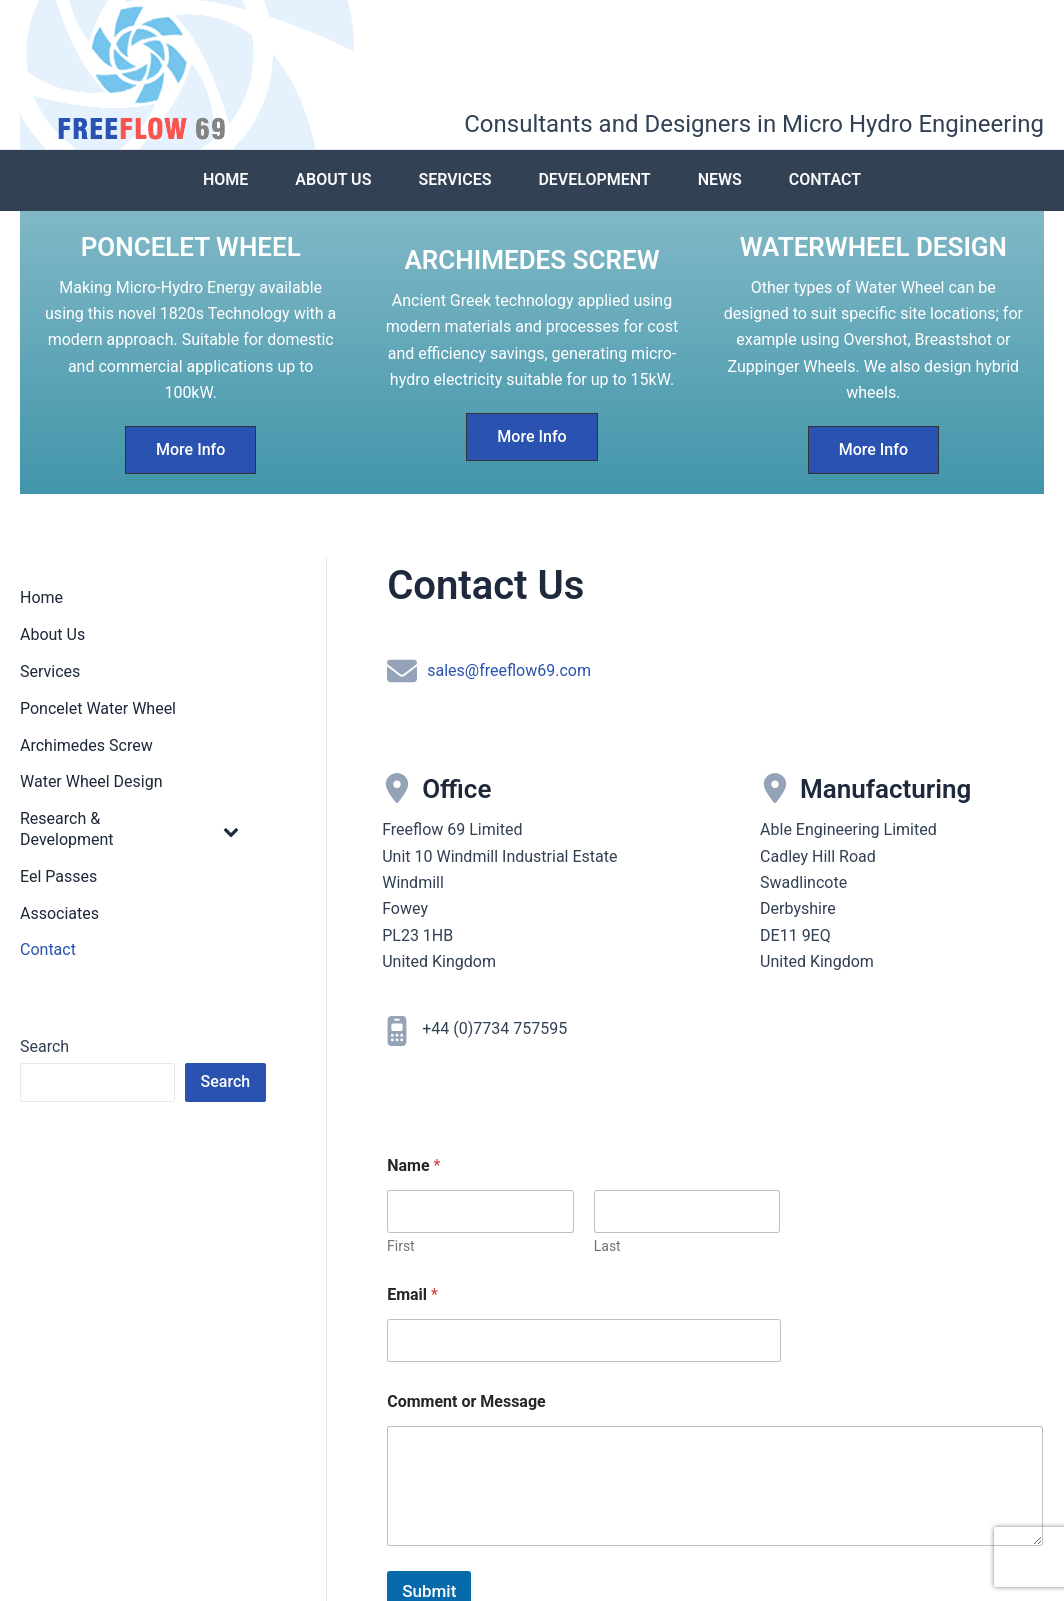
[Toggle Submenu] (231, 833)
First (401, 1248)
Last (607, 1248)
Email (412, 1296)
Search (44, 1049)
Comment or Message (466, 1403)
